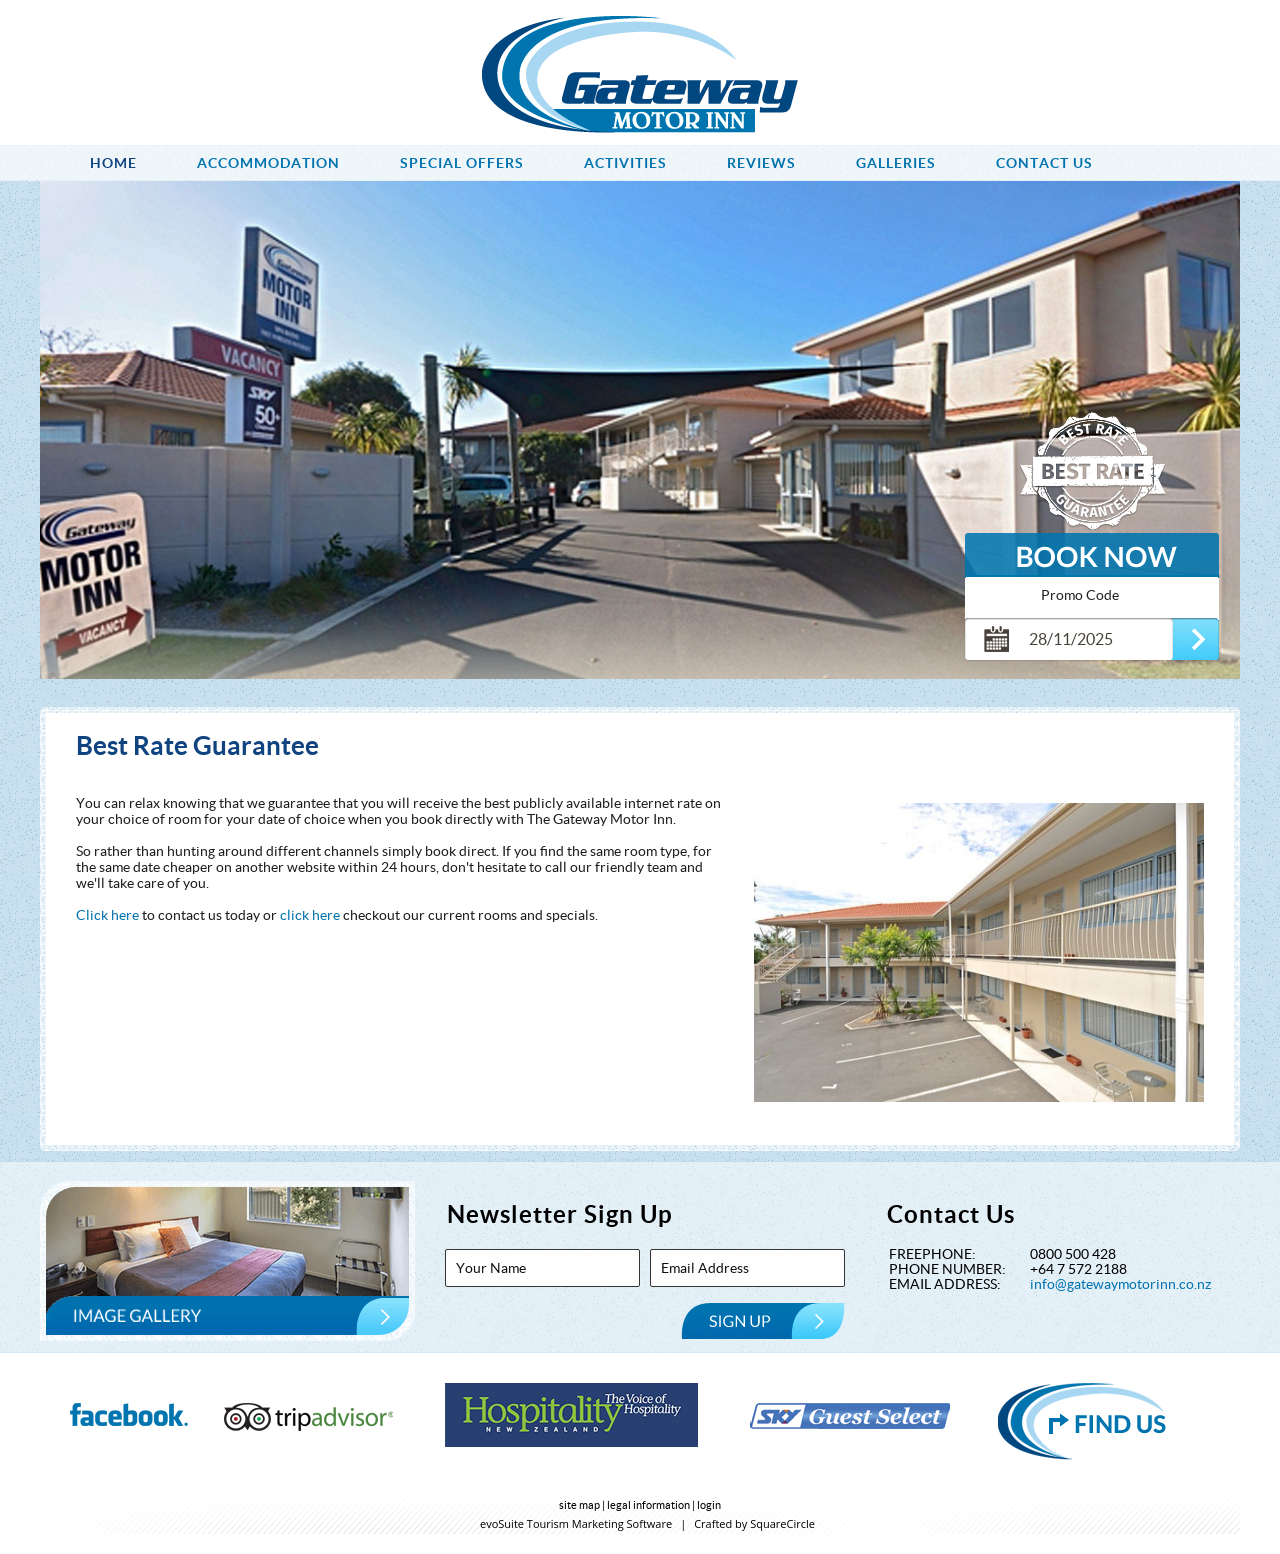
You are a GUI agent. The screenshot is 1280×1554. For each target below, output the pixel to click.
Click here (107, 915)
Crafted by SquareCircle (754, 1523)
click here (311, 915)
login (709, 1505)
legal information (648, 1505)
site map (579, 1505)
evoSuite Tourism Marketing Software (576, 1523)
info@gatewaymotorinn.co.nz (1120, 1284)
